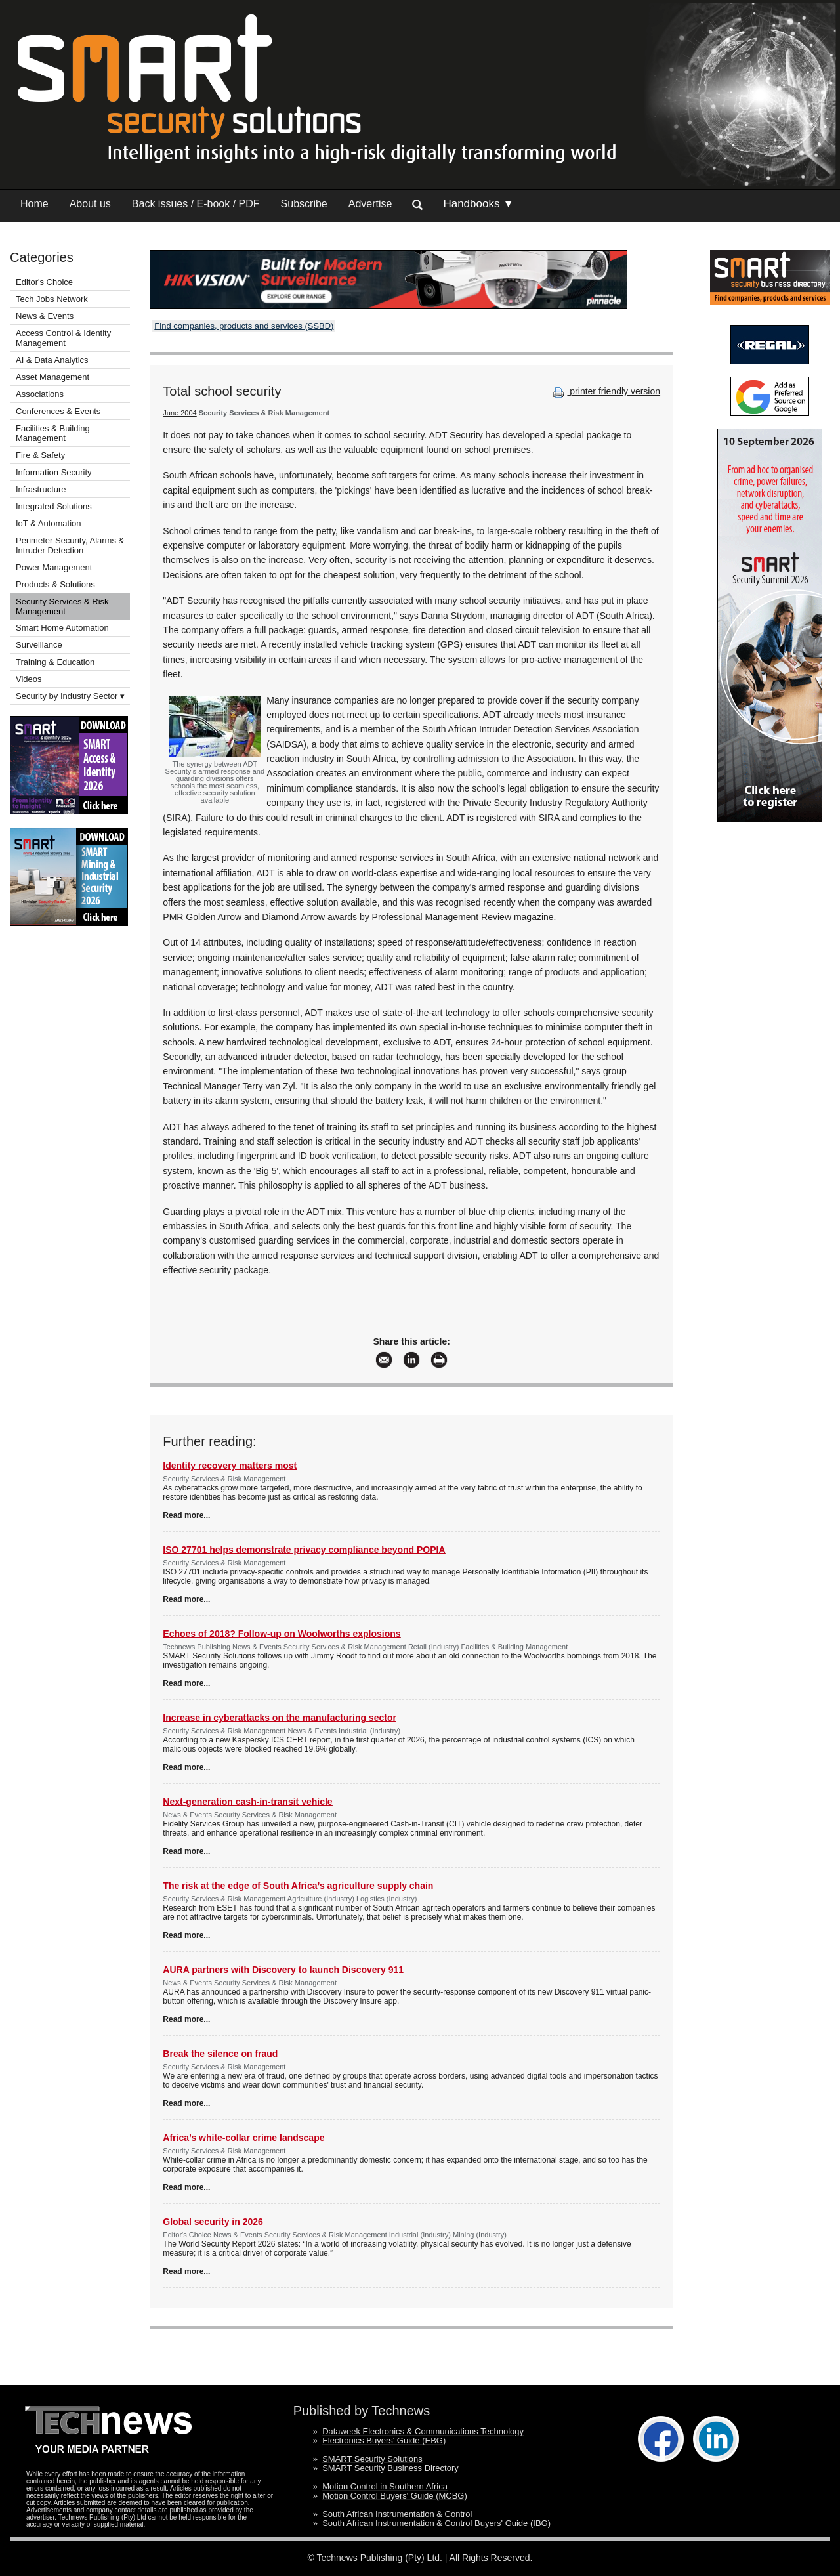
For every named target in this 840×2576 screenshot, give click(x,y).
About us (90, 203)
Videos (29, 679)
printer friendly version (605, 391)
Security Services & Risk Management (62, 606)
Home (34, 203)
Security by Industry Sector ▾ (70, 696)
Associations (40, 394)
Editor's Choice (44, 282)
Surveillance (39, 645)
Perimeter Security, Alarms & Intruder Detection (70, 545)
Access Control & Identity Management (63, 338)
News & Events (45, 316)
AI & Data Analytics (52, 360)
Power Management (54, 567)
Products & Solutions (55, 584)
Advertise (370, 203)
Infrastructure (41, 489)
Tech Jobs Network (52, 299)
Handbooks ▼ (478, 204)
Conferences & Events (58, 411)
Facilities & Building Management (53, 433)
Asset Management (52, 377)
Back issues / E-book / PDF (196, 203)
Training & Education (55, 662)
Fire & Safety (40, 455)
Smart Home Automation (63, 628)
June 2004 (179, 413)
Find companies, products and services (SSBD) (243, 326)
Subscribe (304, 203)
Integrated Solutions (54, 506)
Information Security (54, 472)
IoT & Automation (48, 523)
